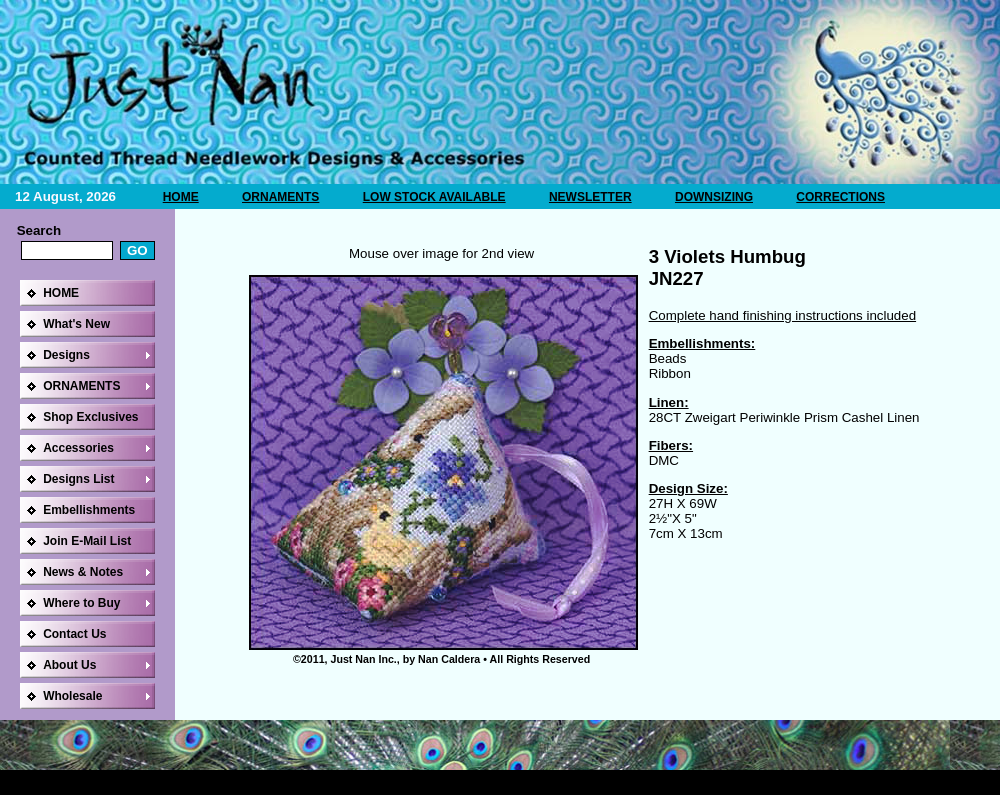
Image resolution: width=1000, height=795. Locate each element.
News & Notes (83, 572)
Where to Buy (81, 603)
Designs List (78, 479)
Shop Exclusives (90, 417)
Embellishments (89, 510)
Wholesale (72, 696)
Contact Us (74, 634)
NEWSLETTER (590, 197)
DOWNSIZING (714, 197)
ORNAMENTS (280, 197)
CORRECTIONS (840, 197)
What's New (76, 324)
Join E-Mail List (87, 541)
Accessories (78, 448)
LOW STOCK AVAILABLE (434, 197)
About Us (69, 665)
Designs (66, 355)
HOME (181, 197)
